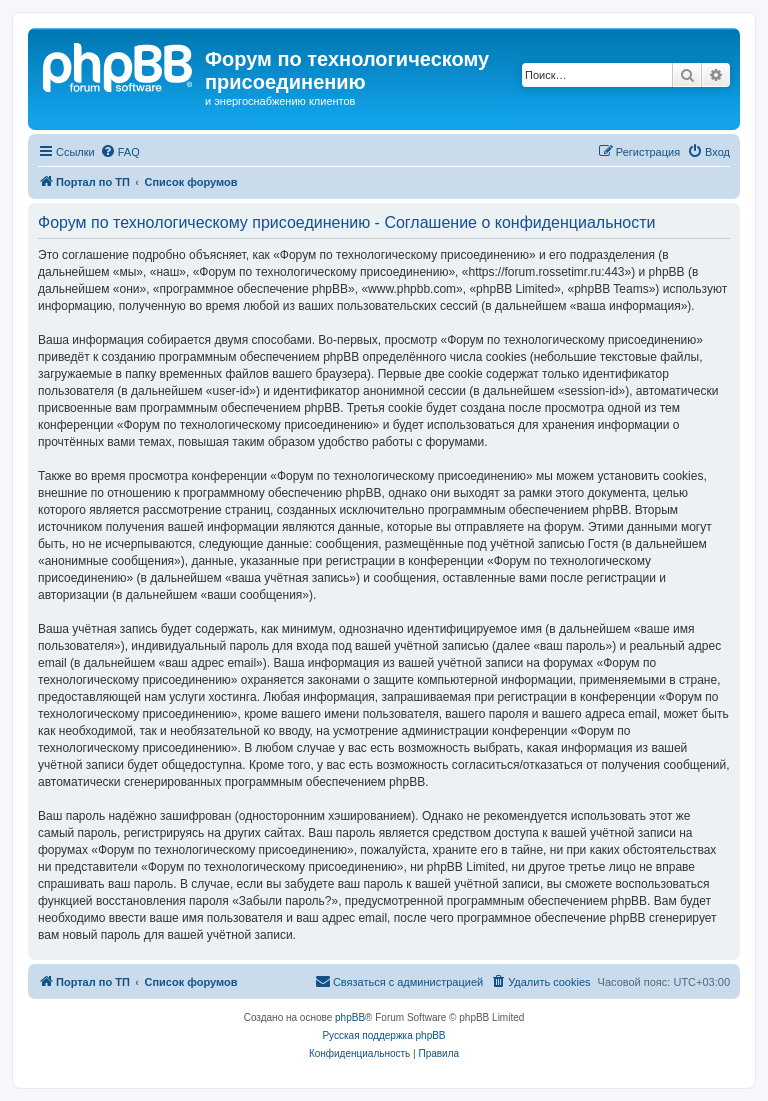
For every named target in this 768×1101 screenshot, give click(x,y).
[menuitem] (120, 152)
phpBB (350, 1017)
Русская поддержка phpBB (383, 1035)
